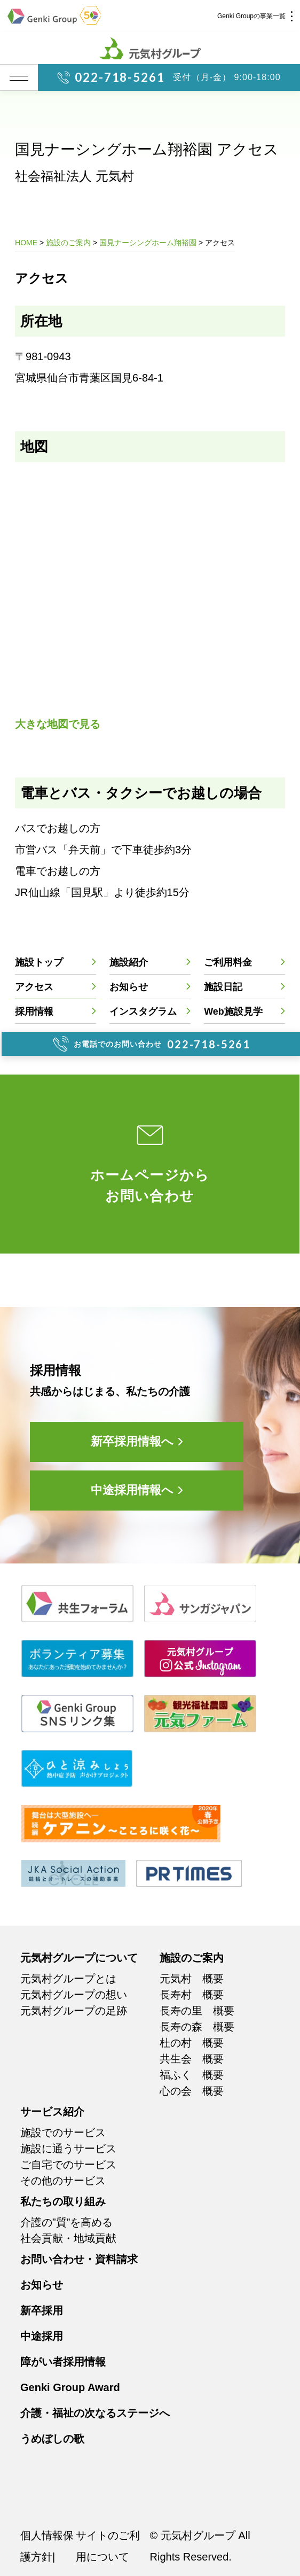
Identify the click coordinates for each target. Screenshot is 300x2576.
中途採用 (41, 2336)
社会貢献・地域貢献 (68, 2238)
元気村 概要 (192, 1978)
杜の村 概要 (192, 2043)
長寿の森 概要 (197, 2027)
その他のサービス (63, 2180)
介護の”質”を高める (66, 2222)
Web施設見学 (233, 1011)
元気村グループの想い (73, 1995)
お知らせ (128, 987)
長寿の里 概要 (197, 2011)
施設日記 (223, 987)
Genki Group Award (70, 2387)
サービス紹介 (52, 2112)
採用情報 (34, 1011)
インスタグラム (143, 1011)
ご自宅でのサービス (68, 2164)
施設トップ (39, 962)
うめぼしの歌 (52, 2439)
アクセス (34, 987)
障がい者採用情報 (63, 2362)
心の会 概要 (192, 2091)
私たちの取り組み (63, 2201)
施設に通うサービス (68, 2148)
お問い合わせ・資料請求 (79, 2259)
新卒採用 (41, 2310)
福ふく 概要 (192, 2075)
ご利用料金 (228, 962)
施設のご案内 (192, 1958)
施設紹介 (128, 962)
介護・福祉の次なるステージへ (95, 2413)
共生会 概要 (192, 2059)
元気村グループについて (79, 1958)
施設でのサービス (63, 2132)
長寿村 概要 (192, 1995)
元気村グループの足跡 (73, 2011)
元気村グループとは (68, 1978)
